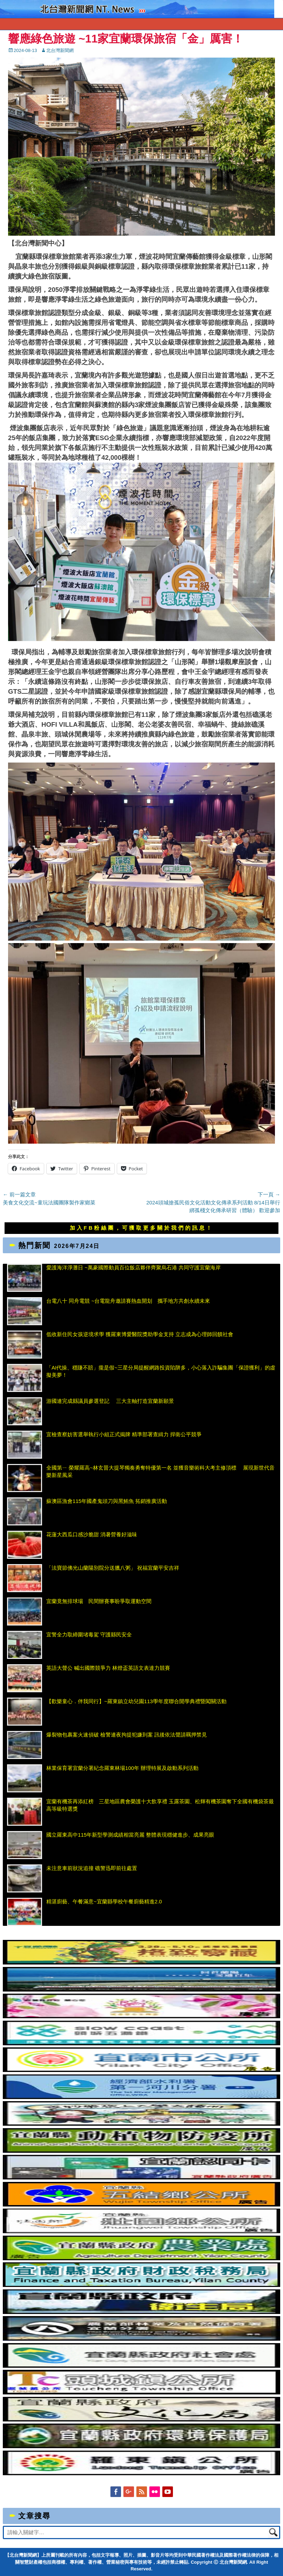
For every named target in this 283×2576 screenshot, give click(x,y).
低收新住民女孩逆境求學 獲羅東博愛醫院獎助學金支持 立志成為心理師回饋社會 (139, 1334)
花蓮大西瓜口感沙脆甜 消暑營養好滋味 (91, 1534)
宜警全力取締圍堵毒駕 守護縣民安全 (89, 1634)
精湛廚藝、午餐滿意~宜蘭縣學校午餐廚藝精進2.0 (104, 1901)
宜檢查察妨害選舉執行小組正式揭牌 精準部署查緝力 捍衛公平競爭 (124, 1434)
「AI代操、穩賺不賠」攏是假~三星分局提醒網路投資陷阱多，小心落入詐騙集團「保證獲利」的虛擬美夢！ (160, 1371)
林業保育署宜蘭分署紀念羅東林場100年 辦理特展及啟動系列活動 (122, 1768)
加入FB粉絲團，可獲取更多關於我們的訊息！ (142, 1228)
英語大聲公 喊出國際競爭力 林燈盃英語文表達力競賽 (108, 1668)
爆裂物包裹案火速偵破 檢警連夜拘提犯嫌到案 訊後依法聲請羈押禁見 (126, 1735)
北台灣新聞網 (60, 50)
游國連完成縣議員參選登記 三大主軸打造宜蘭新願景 (110, 1401)
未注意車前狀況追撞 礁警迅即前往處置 (91, 1868)
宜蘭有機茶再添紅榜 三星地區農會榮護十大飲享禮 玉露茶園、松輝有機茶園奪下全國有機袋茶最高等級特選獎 (160, 1805)
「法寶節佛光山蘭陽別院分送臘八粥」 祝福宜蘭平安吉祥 (112, 1568)
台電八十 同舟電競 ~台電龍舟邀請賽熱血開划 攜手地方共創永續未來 (128, 1301)
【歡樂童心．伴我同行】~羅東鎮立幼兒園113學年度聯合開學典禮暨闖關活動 (136, 1701)
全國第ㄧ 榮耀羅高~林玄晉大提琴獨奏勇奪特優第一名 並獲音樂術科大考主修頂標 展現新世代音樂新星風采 (160, 1471)
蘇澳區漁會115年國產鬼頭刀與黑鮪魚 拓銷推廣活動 (106, 1501)
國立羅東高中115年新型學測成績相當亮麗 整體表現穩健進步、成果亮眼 (130, 1835)
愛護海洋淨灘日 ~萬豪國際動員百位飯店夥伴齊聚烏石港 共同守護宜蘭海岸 (133, 1267)
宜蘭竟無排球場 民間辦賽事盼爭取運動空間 (98, 1601)
